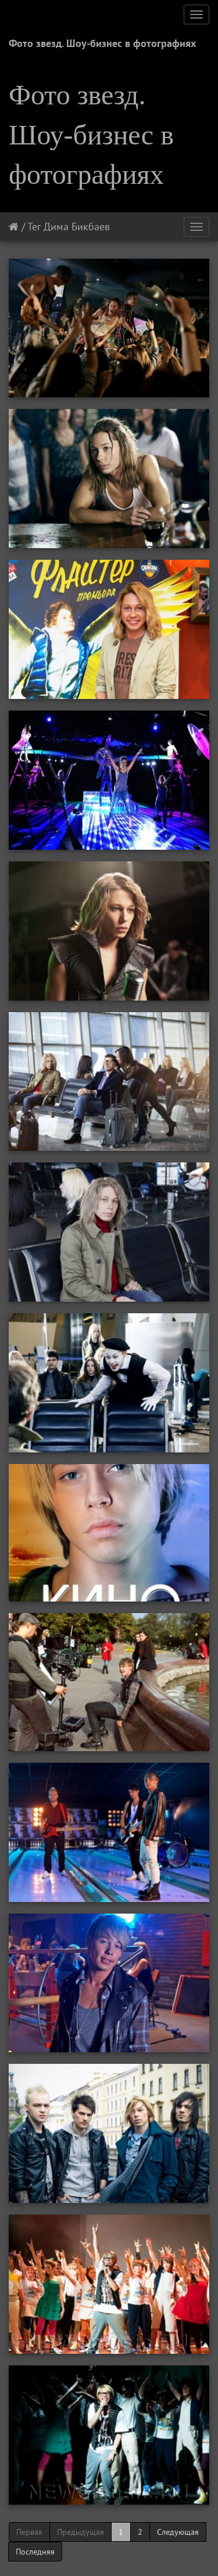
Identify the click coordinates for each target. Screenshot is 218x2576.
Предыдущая (80, 2532)
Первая (29, 2532)
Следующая (178, 2532)
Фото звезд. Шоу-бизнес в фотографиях (102, 43)
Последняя (35, 2551)
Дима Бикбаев (77, 226)
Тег (34, 226)
